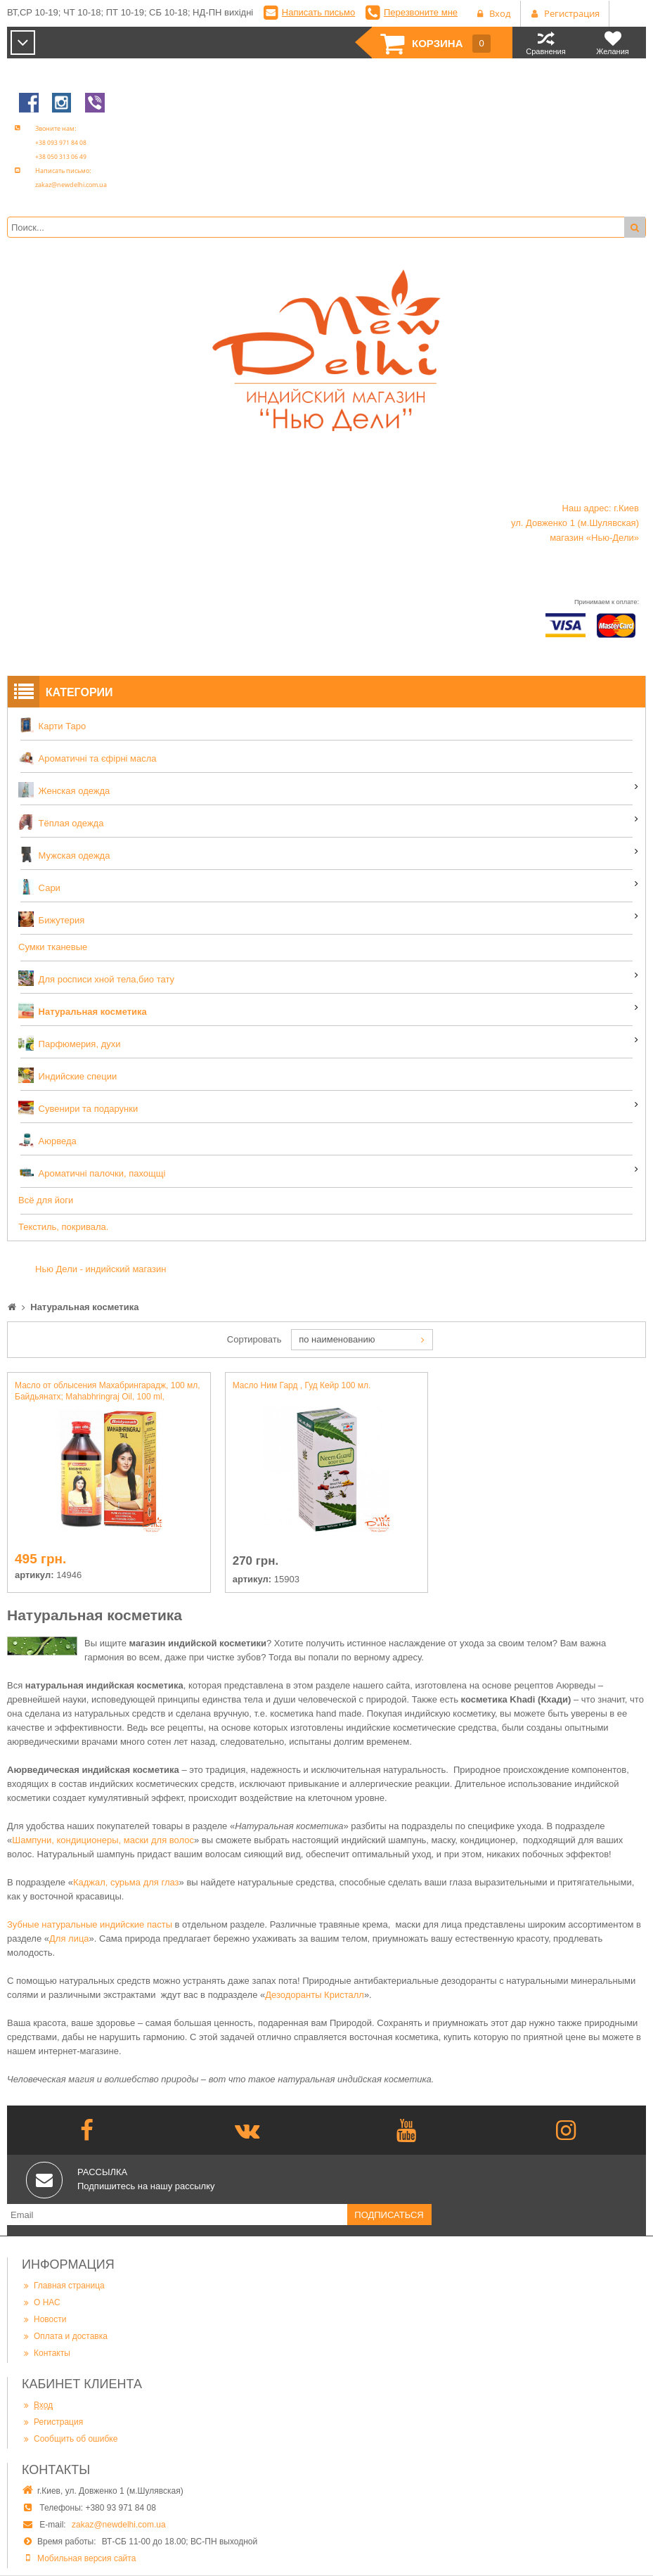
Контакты (46, 2353)
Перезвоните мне (421, 12)
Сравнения (545, 42)
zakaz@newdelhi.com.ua (119, 2525)
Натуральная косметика (82, 1010)
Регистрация (52, 2422)
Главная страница (63, 2285)
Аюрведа (47, 1140)
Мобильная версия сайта (86, 2558)
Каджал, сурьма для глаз (126, 1882)
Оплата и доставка (65, 2336)
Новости (44, 2319)
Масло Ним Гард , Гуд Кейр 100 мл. (302, 1385)
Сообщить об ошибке (69, 2439)
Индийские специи (67, 1075)
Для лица (69, 1938)
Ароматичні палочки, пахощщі (91, 1172)
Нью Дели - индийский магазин (101, 1269)
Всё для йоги (45, 1200)
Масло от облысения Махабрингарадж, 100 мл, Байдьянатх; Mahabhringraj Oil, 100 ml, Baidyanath (107, 1391)
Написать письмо (318, 12)
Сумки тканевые (52, 947)
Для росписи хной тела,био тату (96, 978)
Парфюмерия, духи (69, 1043)
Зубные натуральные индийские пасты (89, 1924)
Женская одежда (64, 789)
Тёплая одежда (60, 822)
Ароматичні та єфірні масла (87, 757)
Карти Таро (52, 725)
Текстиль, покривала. (63, 1227)
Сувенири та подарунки (78, 1107)
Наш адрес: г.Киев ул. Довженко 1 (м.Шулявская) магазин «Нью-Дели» (575, 523)
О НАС (41, 2302)
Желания (612, 42)
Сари (39, 887)
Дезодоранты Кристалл (314, 1994)
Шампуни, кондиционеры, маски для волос (103, 1840)
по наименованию (337, 1339)
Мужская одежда (64, 854)
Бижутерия (51, 919)
